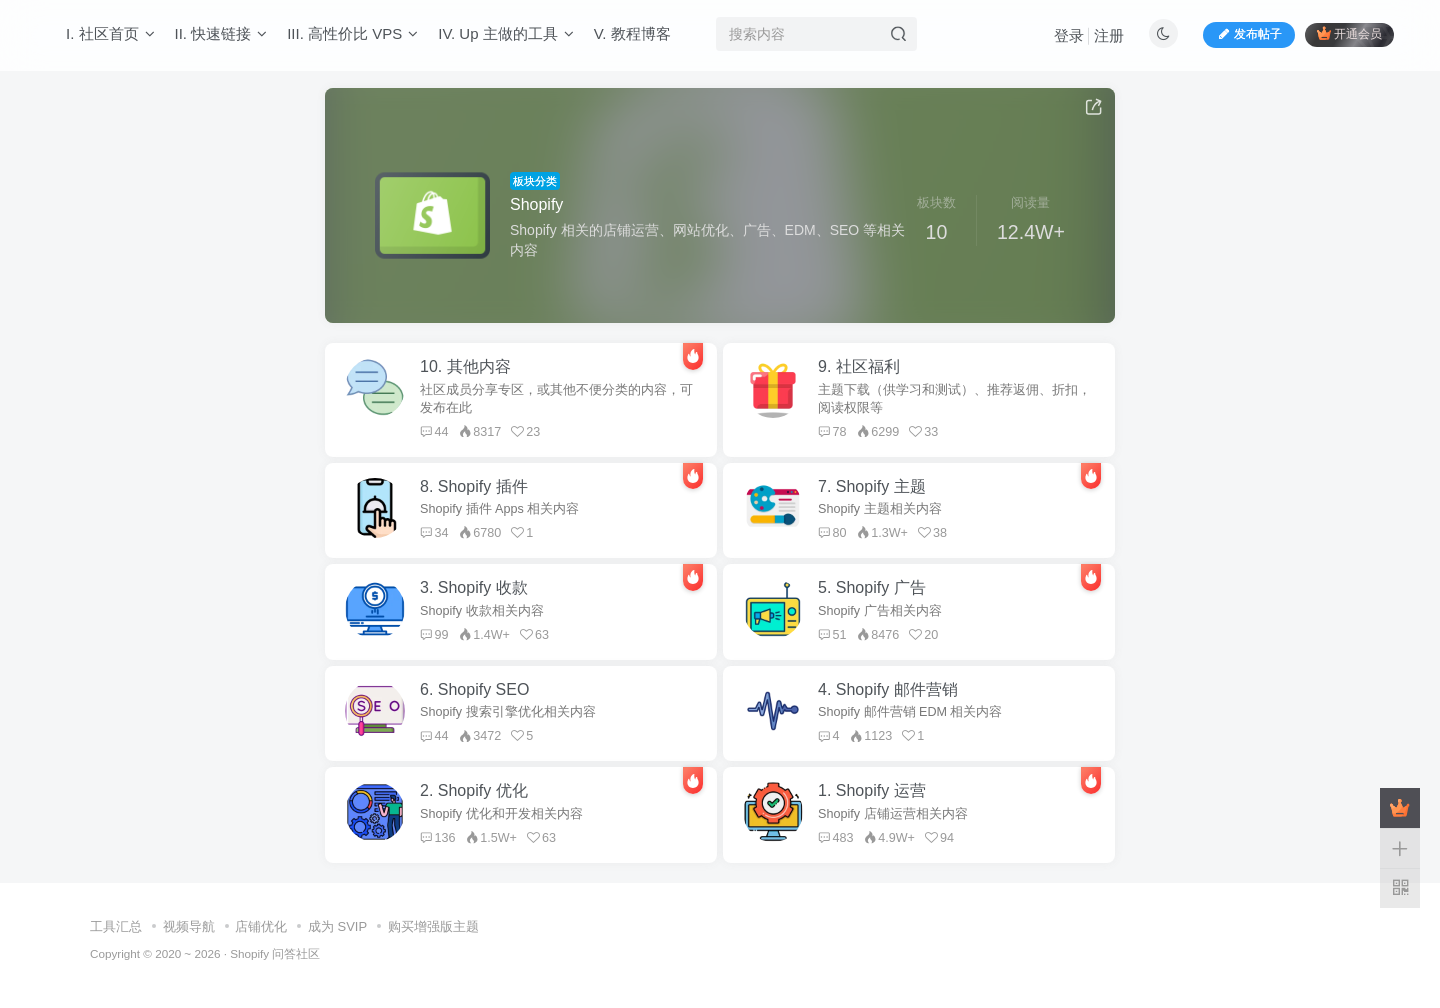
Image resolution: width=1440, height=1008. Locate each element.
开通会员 (1349, 33)
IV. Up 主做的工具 (505, 33)
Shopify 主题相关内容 (880, 509)
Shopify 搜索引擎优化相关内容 (508, 712)
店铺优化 (261, 926)
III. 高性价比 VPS (352, 33)
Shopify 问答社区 (275, 953)
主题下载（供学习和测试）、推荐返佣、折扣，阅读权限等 (954, 399)
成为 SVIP (337, 926)
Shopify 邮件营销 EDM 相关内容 (910, 712)
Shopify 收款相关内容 (482, 611)
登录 (1069, 35)
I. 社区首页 (110, 33)
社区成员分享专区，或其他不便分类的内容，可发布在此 (556, 399)
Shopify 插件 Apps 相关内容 (499, 509)
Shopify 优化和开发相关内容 (501, 814)
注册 (1109, 35)
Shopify (536, 204)
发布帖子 (1249, 34)
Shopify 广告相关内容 (880, 611)
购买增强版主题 (433, 926)
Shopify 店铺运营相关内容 (893, 814)
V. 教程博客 (632, 33)
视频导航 (189, 926)
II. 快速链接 (221, 33)
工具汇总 (116, 926)
